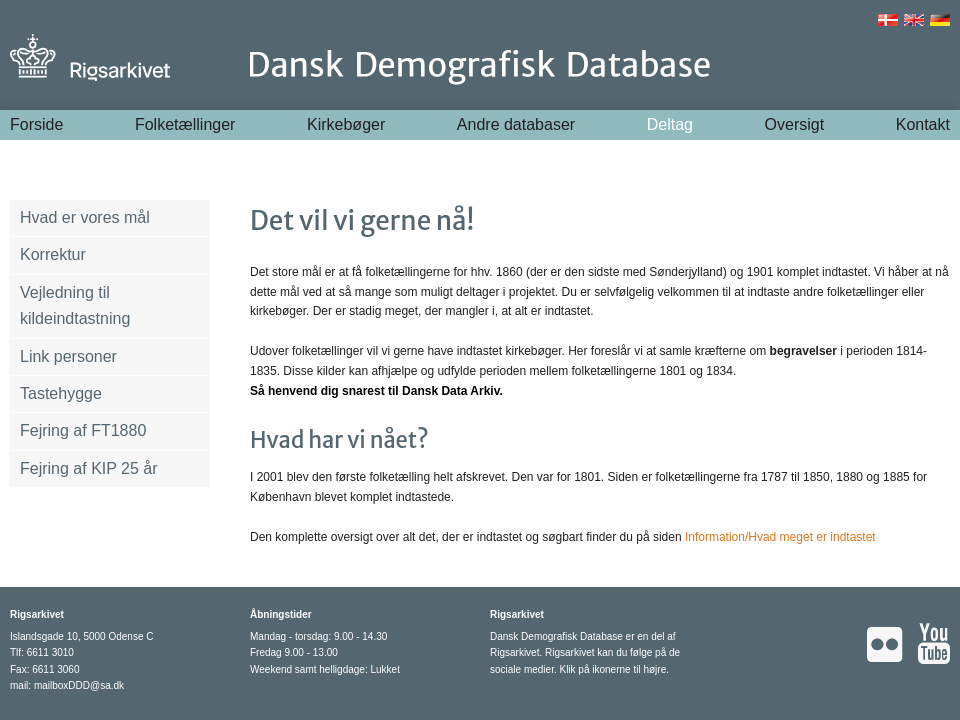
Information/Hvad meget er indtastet (780, 537)
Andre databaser (516, 124)
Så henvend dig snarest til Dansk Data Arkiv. (376, 391)
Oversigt (795, 124)
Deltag (670, 124)
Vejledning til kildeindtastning (75, 305)
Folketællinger (185, 124)
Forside (36, 124)
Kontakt (923, 124)
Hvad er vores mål (85, 217)
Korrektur (53, 254)
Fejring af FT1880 (83, 430)
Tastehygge (61, 393)
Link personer (68, 356)
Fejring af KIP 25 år (89, 468)
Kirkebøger (346, 124)
